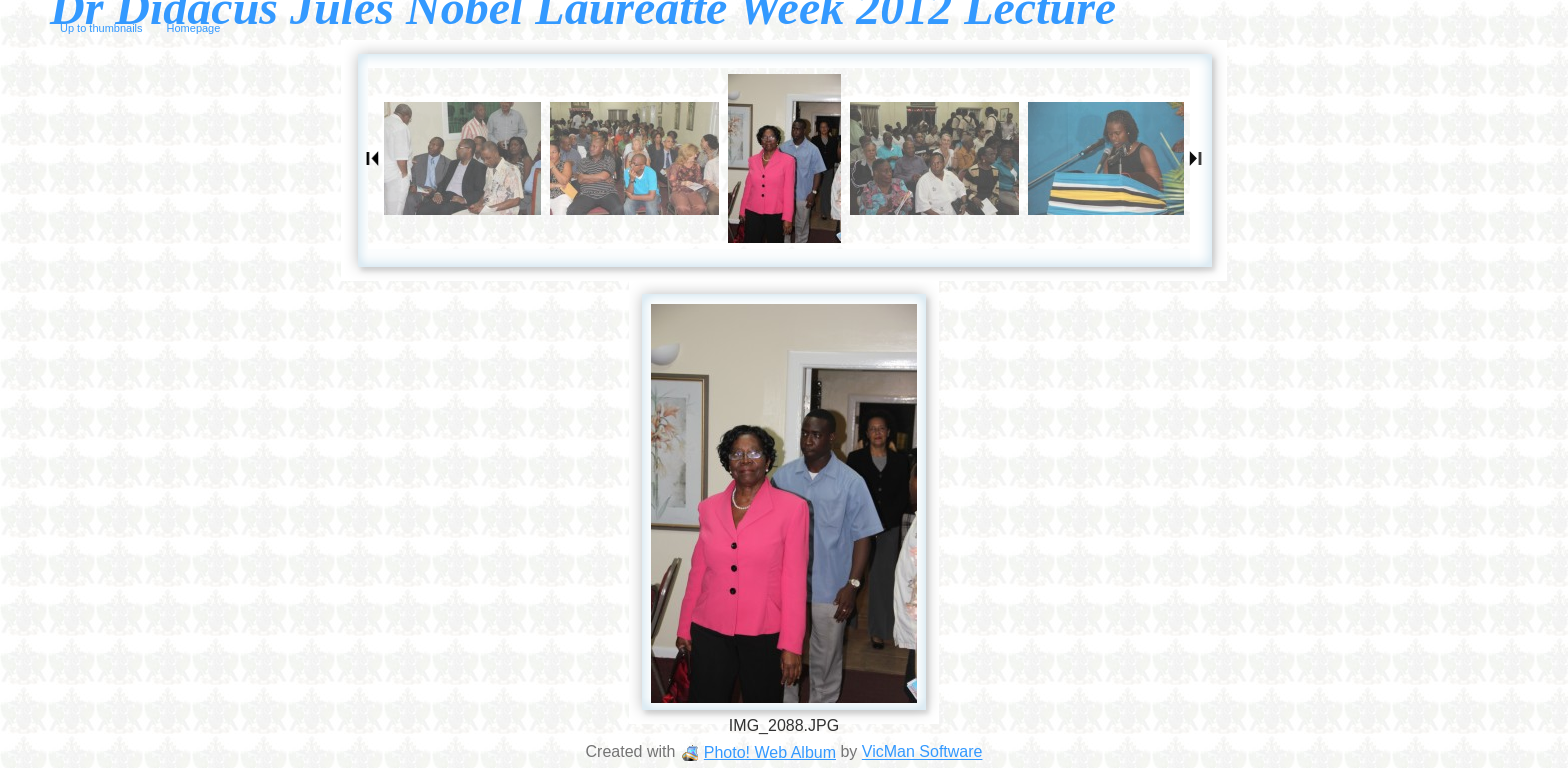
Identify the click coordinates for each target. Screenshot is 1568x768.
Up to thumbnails (101, 28)
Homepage (194, 28)
